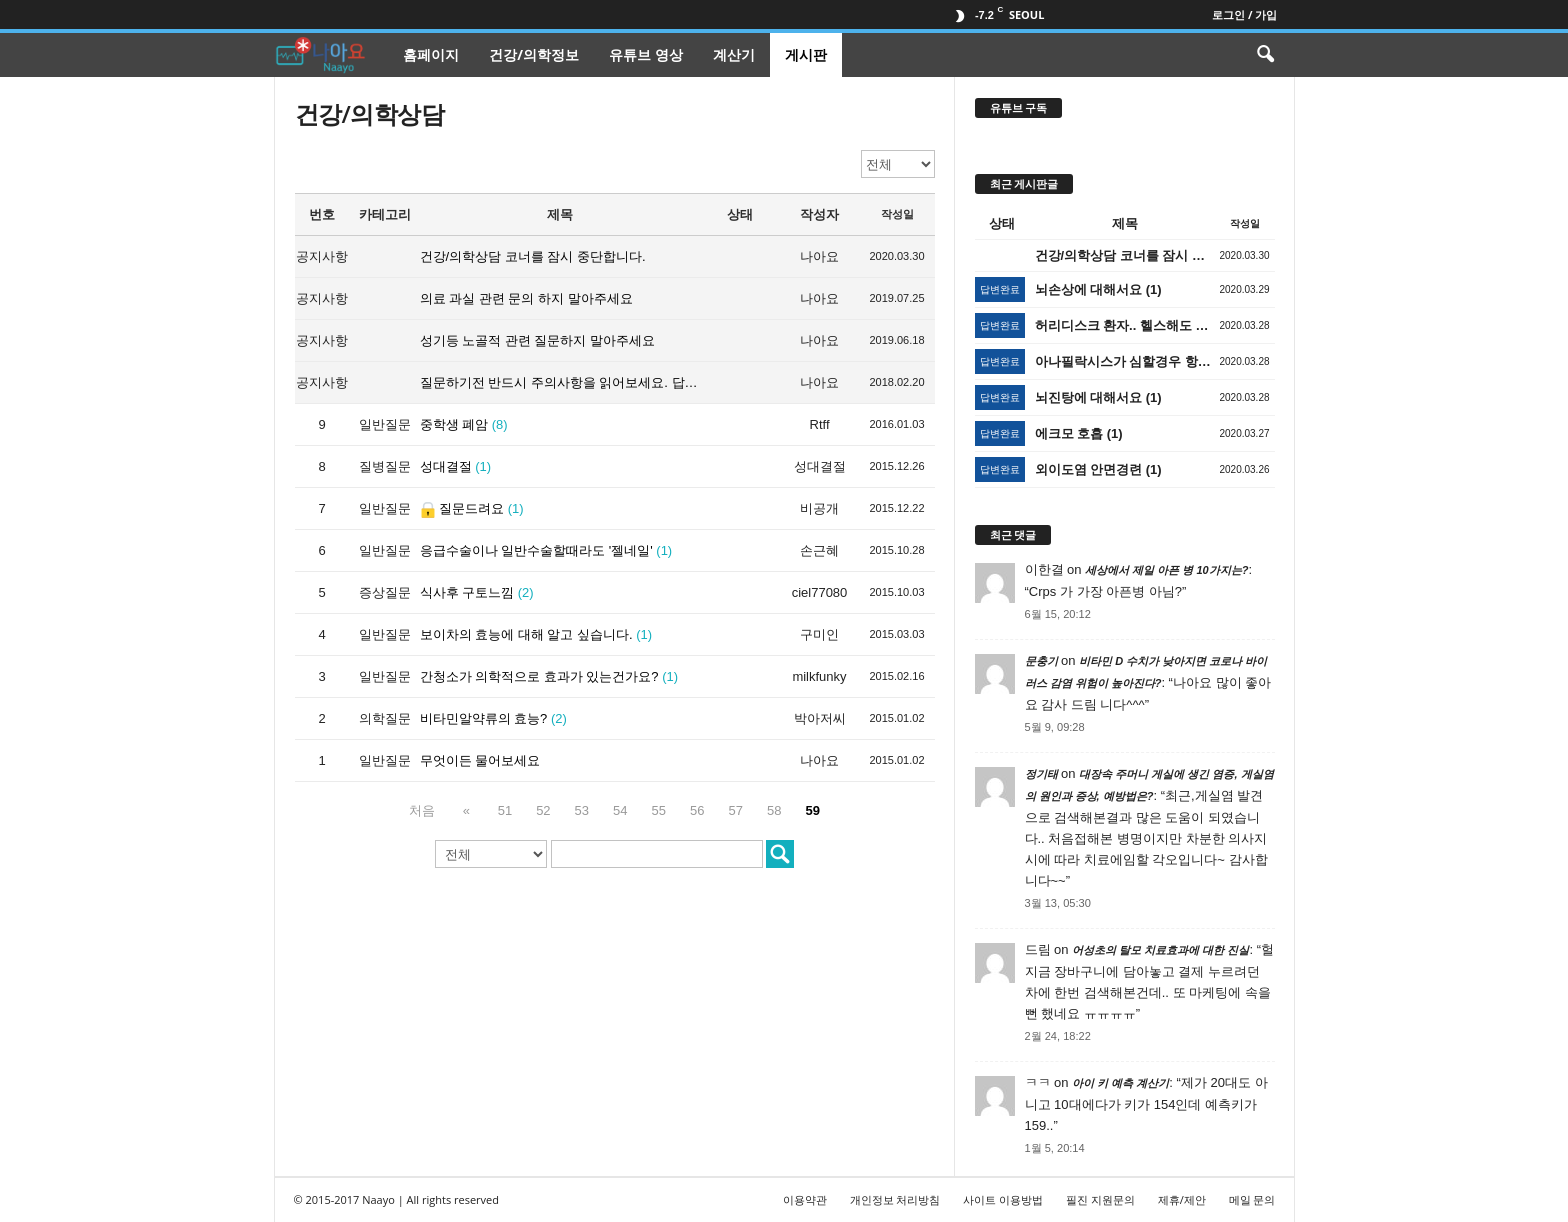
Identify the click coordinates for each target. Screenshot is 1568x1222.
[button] (1265, 55)
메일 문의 (1252, 1199)
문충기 (1041, 661)
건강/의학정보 (534, 54)
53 (578, 810)
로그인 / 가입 (1244, 14)
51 (501, 810)
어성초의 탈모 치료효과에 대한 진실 (1160, 950)
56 (693, 810)
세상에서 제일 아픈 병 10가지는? (1166, 570)
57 (732, 810)
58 (770, 810)
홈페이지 (431, 54)
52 (539, 810)
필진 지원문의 (1100, 1199)
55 (655, 810)
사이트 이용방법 (1003, 1199)
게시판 (806, 54)
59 (809, 810)
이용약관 (805, 1199)
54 (616, 810)
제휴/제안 (1182, 1199)
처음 (426, 810)
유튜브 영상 (646, 54)
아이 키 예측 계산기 (1120, 1083)
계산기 (734, 54)
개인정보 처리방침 (895, 1199)
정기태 (1041, 774)
